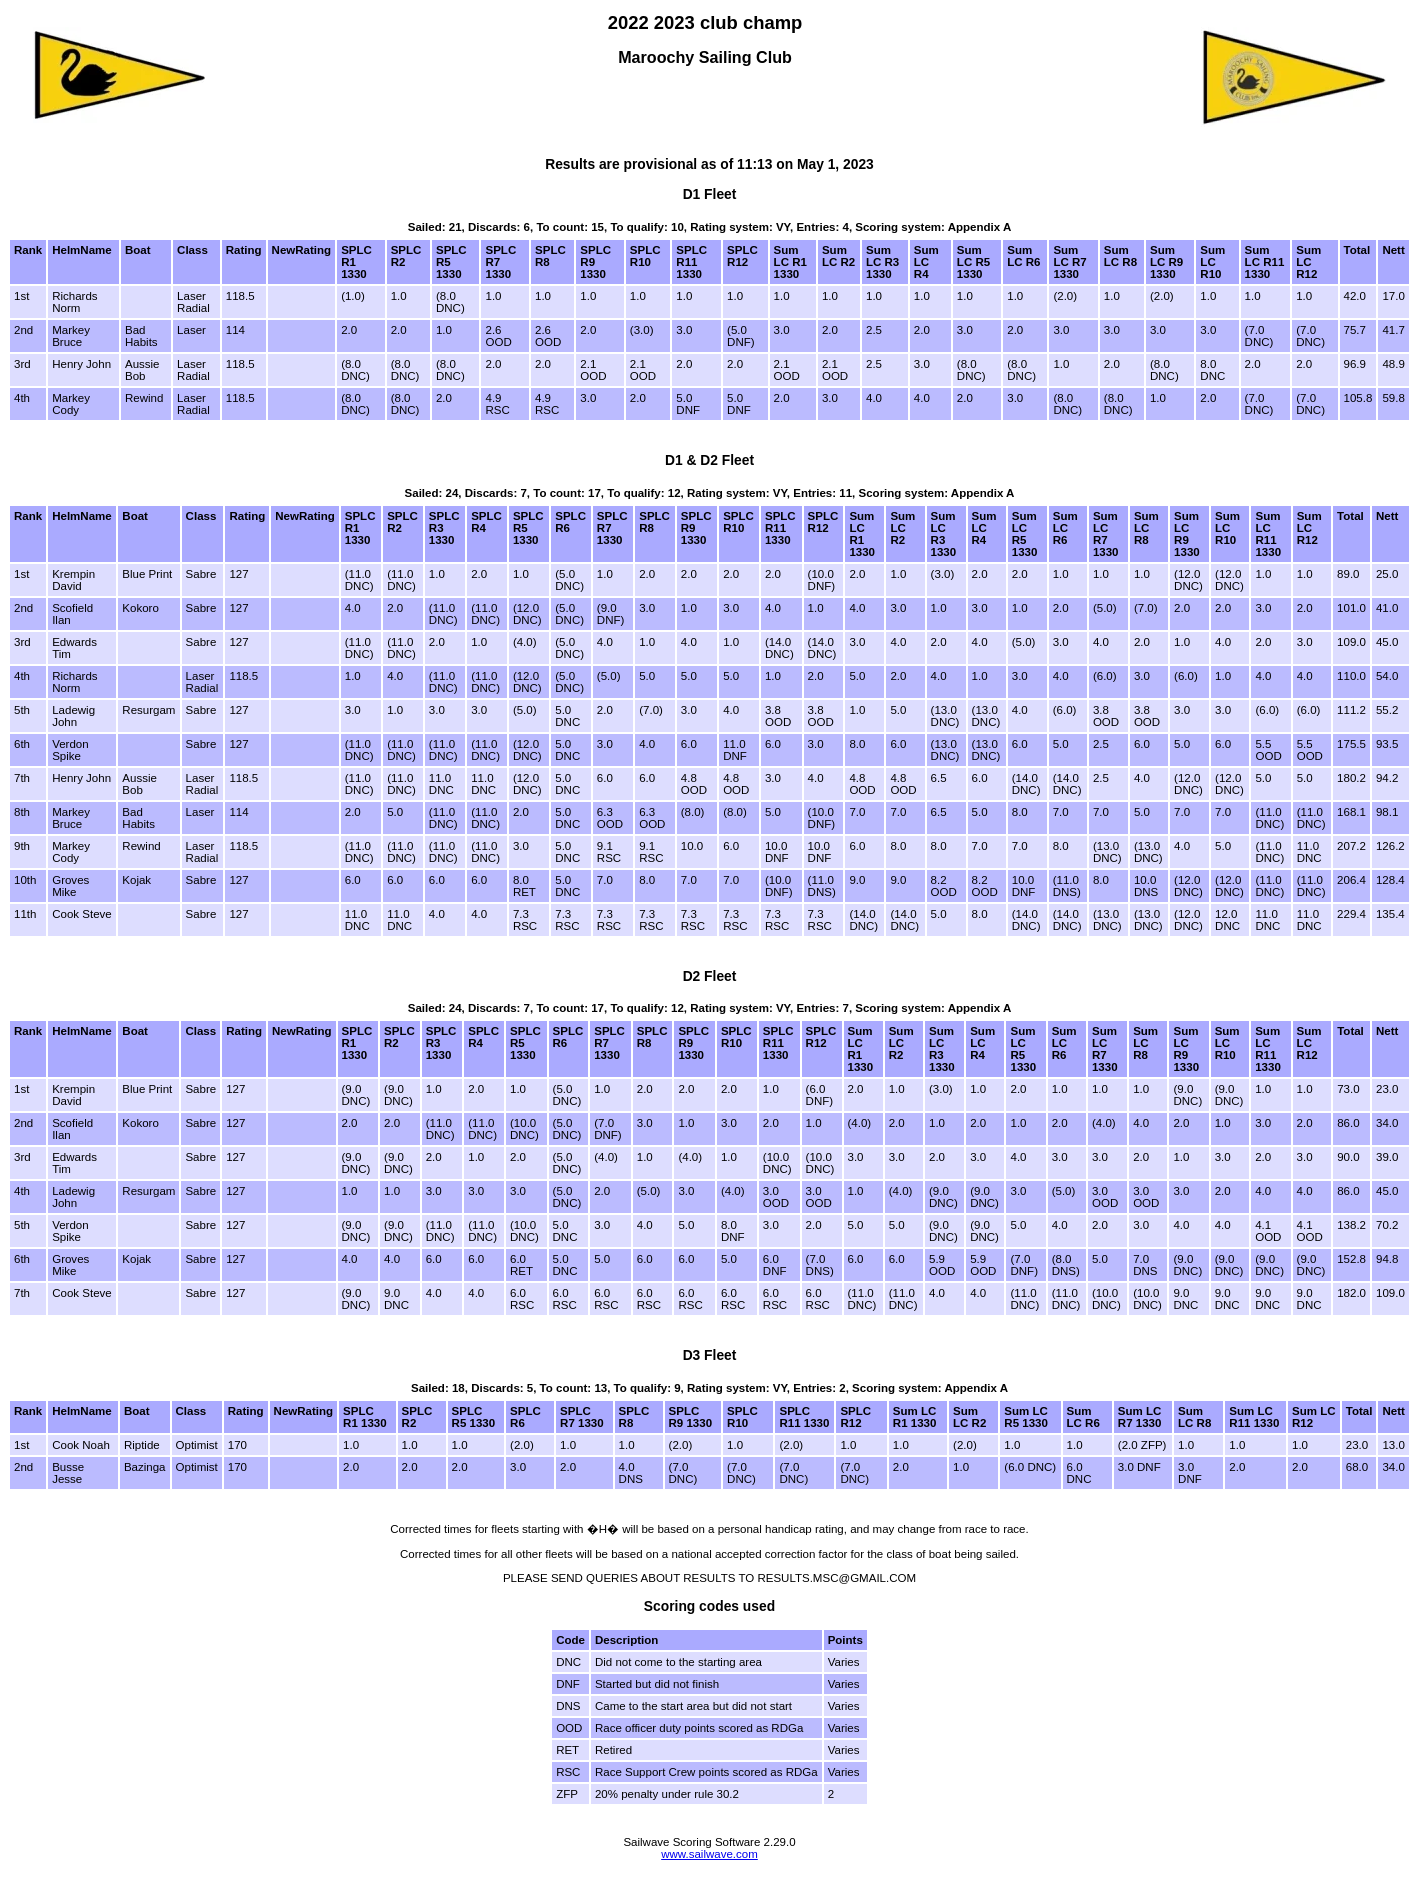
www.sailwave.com (709, 1854)
